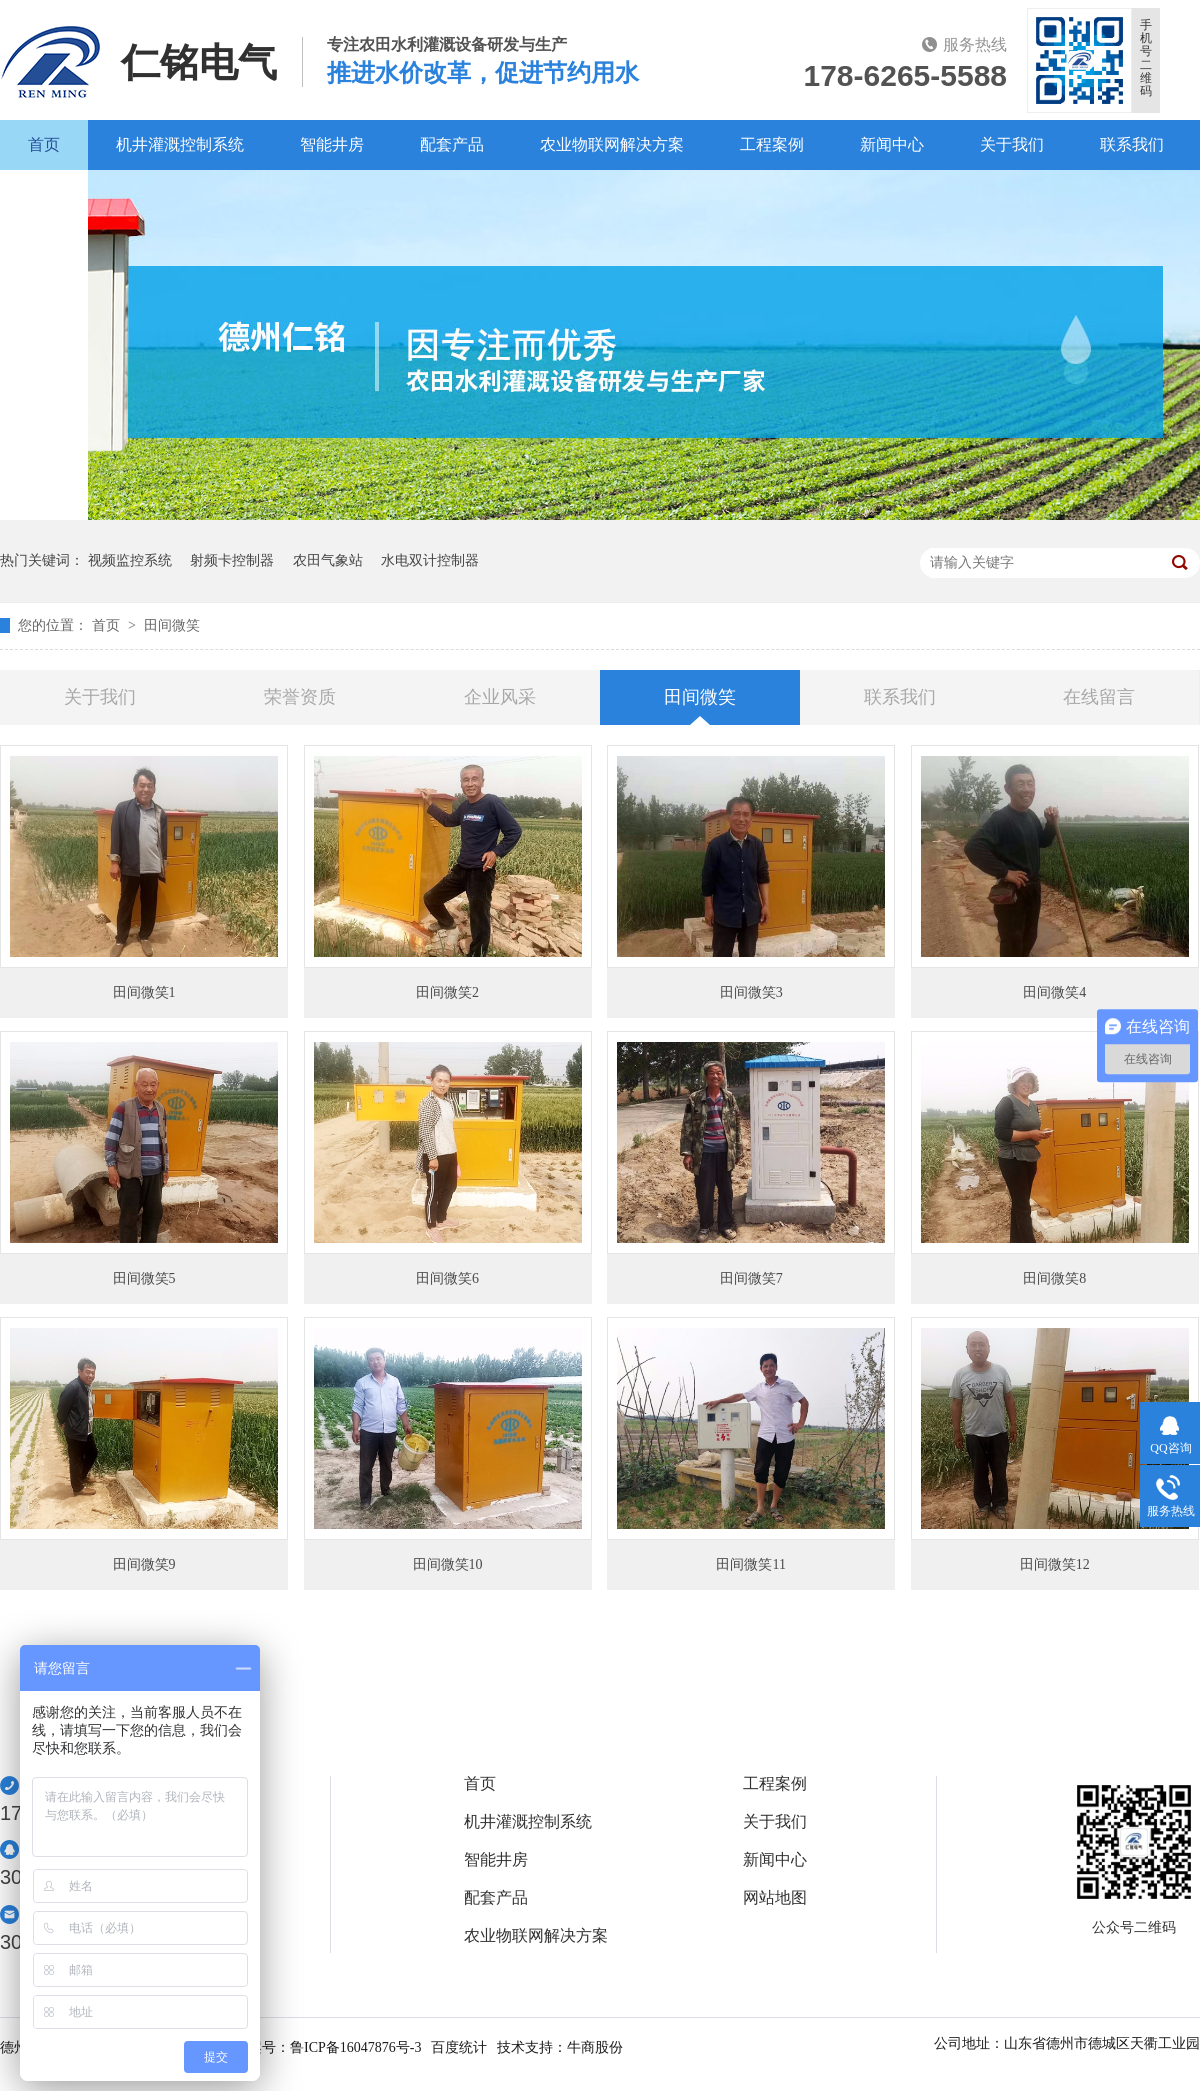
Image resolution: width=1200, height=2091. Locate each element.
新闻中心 (892, 144)
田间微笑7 (751, 1278)
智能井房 (332, 144)
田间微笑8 (1054, 1278)
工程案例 (772, 144)
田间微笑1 (144, 992)
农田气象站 (328, 560)
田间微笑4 (1054, 992)
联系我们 (1132, 144)
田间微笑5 (144, 1278)
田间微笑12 (1055, 1564)
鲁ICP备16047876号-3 (355, 2047)
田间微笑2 (447, 992)
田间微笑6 (447, 1278)
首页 (44, 144)
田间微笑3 (751, 992)
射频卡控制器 (232, 560)
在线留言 (1099, 697)
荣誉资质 (300, 697)
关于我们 (1012, 144)
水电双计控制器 (430, 560)
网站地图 (775, 1898)
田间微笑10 (448, 1564)
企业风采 (500, 697)
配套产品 (452, 144)
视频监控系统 (130, 560)
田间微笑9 (144, 1564)
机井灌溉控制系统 (180, 144)
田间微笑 (172, 625)
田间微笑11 (750, 1564)
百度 (44, 194)
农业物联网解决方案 (612, 144)
